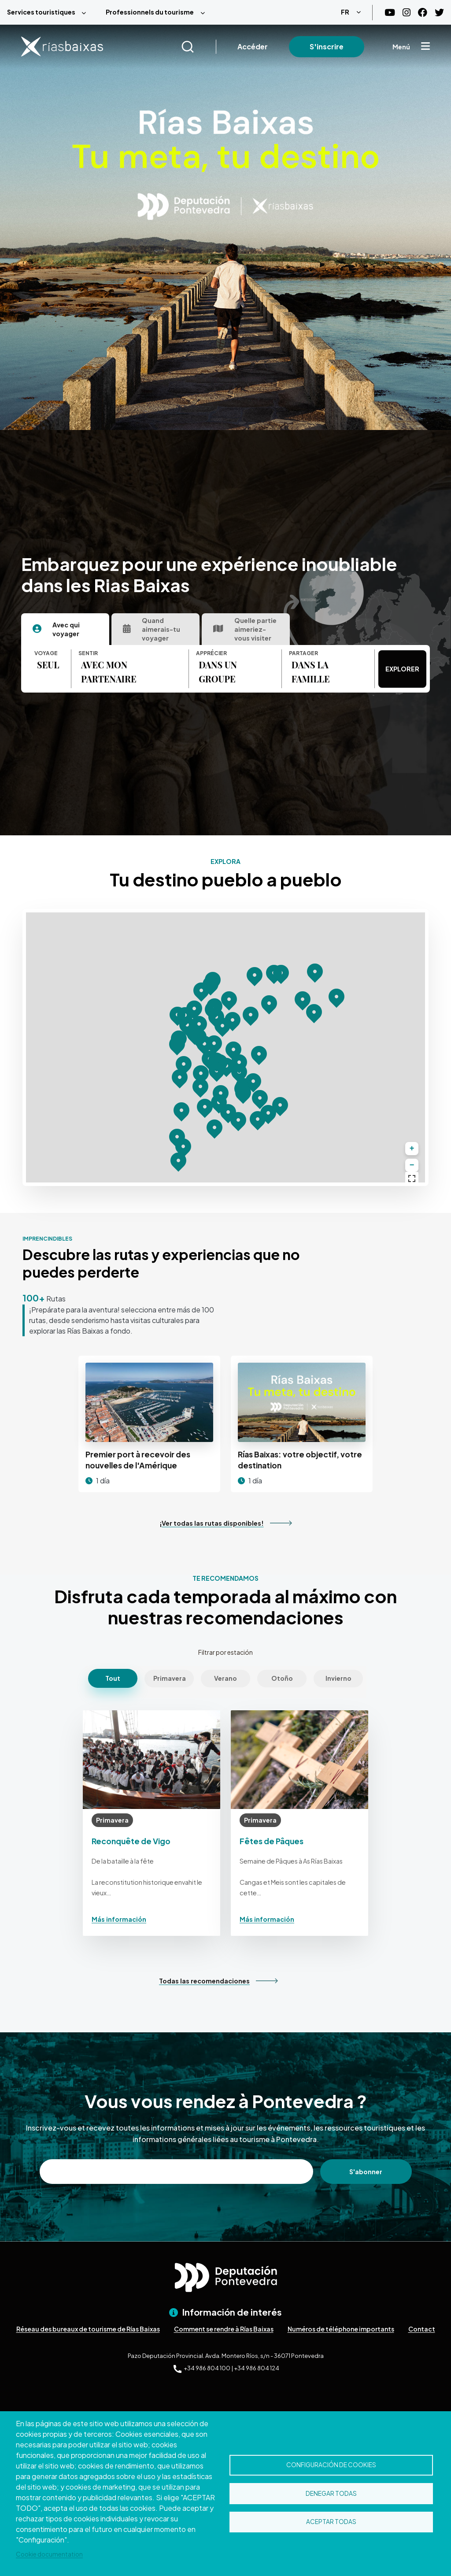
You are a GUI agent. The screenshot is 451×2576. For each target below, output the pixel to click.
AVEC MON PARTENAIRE (109, 672)
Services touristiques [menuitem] (41, 12)
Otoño (282, 1678)
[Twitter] (439, 12)
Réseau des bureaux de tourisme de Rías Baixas (88, 2329)
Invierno (338, 1678)
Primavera (169, 1678)
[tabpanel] (204, 669)
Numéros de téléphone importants (341, 2329)
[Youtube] (389, 12)
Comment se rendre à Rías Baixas (224, 2329)
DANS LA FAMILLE (311, 672)
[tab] (65, 629)
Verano (225, 1678)
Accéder (252, 46)
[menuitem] (49, 12)
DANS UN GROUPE (218, 672)
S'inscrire (327, 46)
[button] (200, 1087)
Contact (421, 2329)
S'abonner (365, 2172)
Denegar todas (331, 2493)
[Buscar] (198, 47)
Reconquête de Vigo (131, 1841)
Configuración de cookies (331, 2465)
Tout (112, 1678)
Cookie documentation (49, 2554)
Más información (119, 1919)
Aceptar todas (331, 2522)
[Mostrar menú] (425, 46)
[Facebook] (422, 12)
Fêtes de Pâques (271, 1841)
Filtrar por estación (225, 1652)
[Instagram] (406, 12)
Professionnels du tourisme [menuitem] (150, 12)
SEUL (48, 665)
